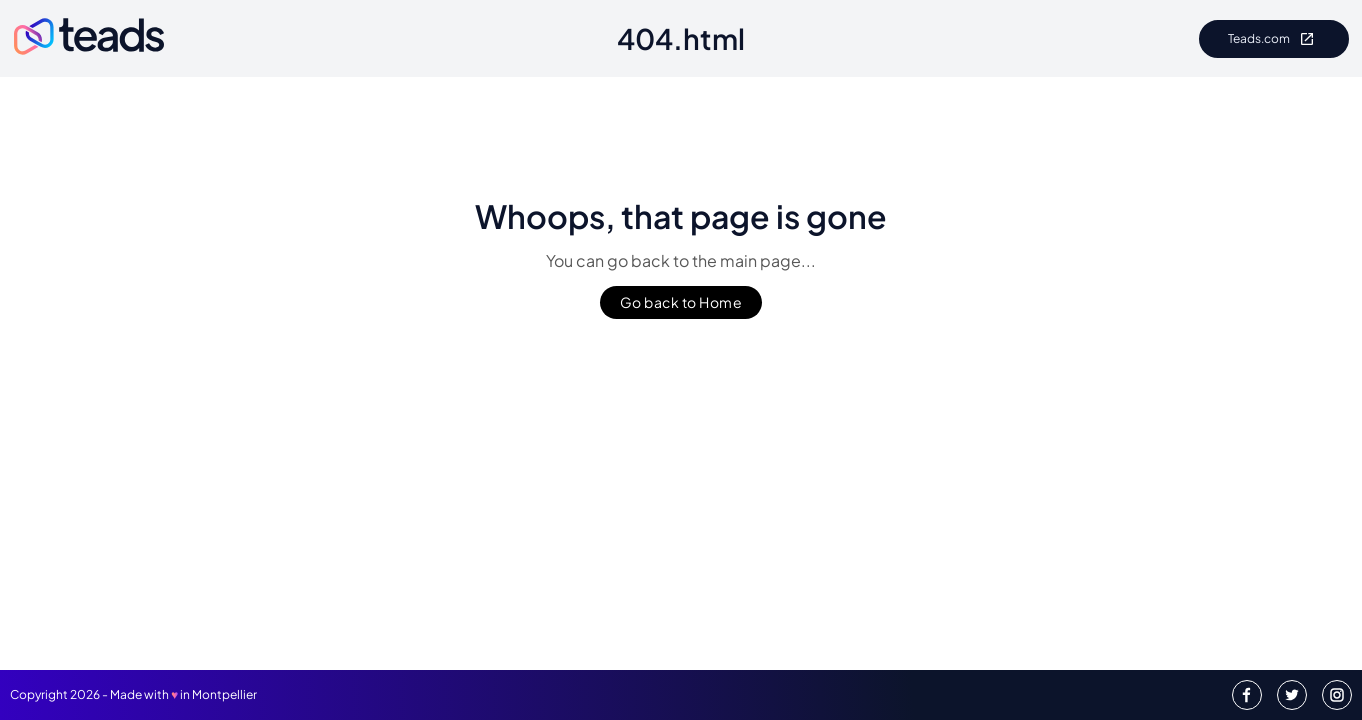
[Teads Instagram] (1337, 695)
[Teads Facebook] (1247, 695)
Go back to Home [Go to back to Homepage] (681, 302)
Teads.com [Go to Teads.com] (1273, 39)
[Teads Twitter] (1292, 695)
